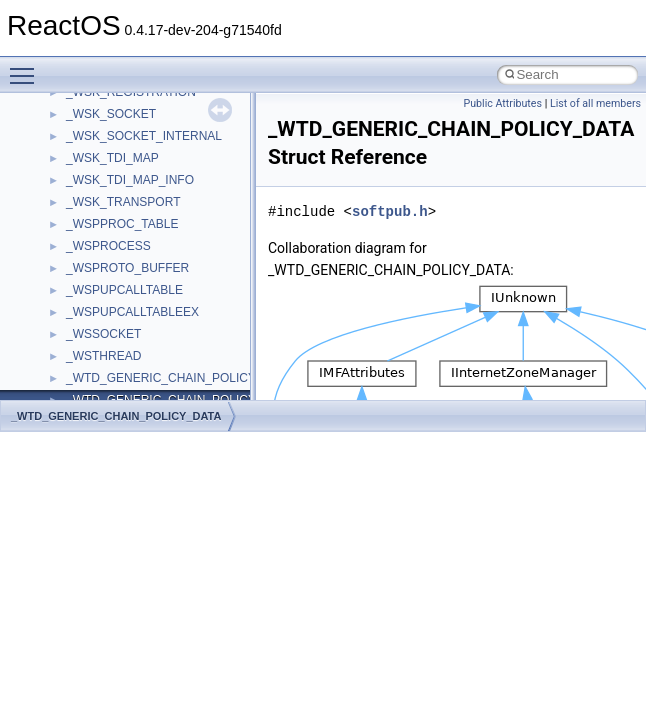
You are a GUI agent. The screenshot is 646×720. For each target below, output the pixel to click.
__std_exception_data (124, 399)
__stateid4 (93, 355)
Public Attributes (502, 103)
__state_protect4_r (116, 333)
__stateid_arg (102, 377)
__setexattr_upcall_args (129, 245)
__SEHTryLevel (108, 135)
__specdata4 (100, 267)
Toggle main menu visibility (27, 67)
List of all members (595, 103)
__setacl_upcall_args (122, 201)
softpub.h (390, 211)
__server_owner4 (112, 179)
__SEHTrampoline (115, 113)
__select (88, 157)
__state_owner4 (108, 289)
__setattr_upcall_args (123, 223)
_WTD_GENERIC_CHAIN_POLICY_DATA (116, 416)
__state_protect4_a (117, 311)
